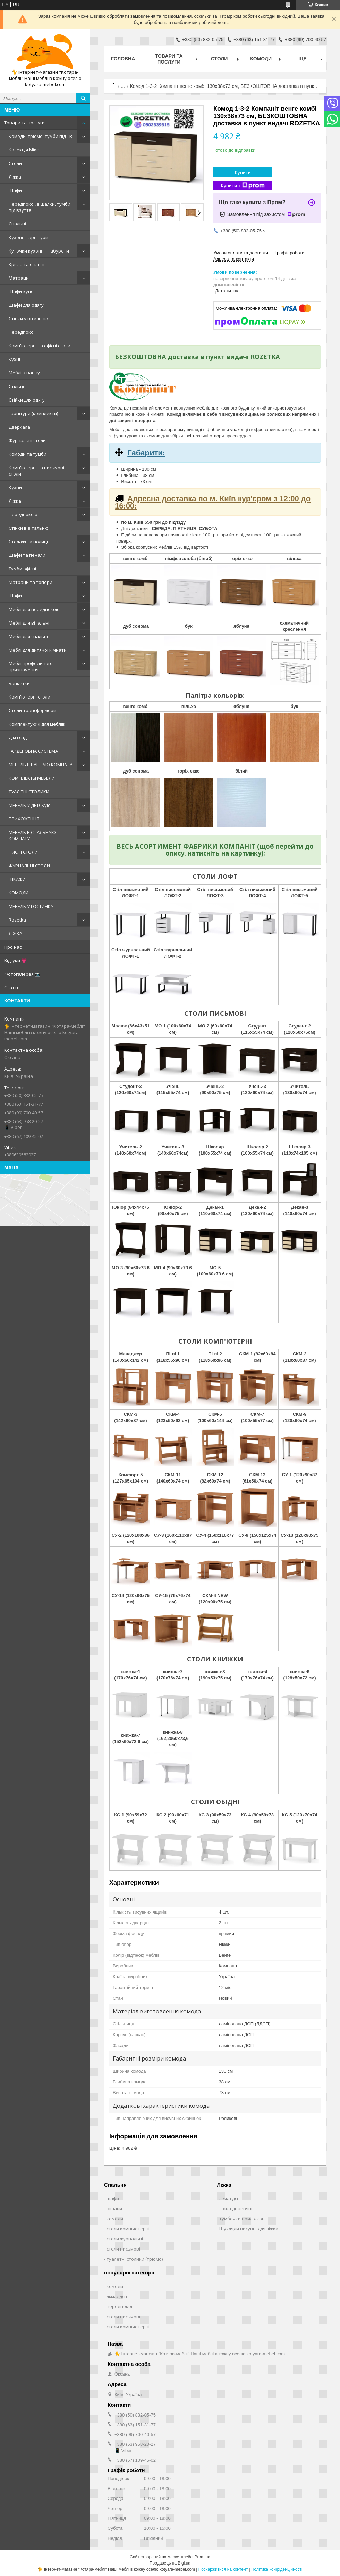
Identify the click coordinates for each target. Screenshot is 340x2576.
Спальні (17, 224)
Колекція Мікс (24, 150)
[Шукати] (83, 98)
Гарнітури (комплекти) (33, 413)
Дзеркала (19, 427)
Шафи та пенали (27, 555)
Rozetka (17, 920)
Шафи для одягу (26, 305)
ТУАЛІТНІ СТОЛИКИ (29, 792)
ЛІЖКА (15, 933)
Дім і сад (18, 737)
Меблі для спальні (28, 636)
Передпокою (23, 514)
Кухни (15, 487)
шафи (113, 2198)
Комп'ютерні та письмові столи (36, 470)
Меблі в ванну (24, 373)
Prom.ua (202, 2556)
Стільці (16, 386)
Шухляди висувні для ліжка (248, 2229)
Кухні (14, 359)
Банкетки (19, 683)
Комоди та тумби (27, 454)
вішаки (114, 2208)
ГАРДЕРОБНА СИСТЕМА (33, 751)
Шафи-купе (21, 291)
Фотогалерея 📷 (22, 974)
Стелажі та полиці (28, 541)
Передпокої (22, 332)
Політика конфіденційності (277, 2569)
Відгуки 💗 (15, 960)
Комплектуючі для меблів (37, 724)
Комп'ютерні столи (29, 697)
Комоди (261, 58)
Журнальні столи (27, 440)
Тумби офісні (22, 568)
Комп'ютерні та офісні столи (39, 345)
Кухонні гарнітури (28, 237)
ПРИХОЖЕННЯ (24, 819)
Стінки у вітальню (28, 318)
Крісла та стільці (26, 264)
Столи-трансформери (32, 710)
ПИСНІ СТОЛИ (23, 852)
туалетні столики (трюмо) (135, 2259)
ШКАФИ (17, 879)
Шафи (15, 190)
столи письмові (123, 2249)
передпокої (119, 2306)
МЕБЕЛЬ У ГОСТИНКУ (31, 906)
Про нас (13, 947)
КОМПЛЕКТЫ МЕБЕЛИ (32, 778)
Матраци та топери (30, 582)
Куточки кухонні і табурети (39, 251)
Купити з (243, 185)
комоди (115, 2218)
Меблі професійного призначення (31, 666)
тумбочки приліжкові (242, 2218)
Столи (15, 163)
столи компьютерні (128, 2229)
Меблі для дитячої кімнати (38, 650)
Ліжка (15, 177)
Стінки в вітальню (29, 528)
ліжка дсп (229, 2198)
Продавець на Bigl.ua (170, 2563)
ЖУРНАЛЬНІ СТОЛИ (29, 865)
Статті (11, 987)
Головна (123, 58)
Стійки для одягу (27, 400)
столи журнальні (125, 2239)
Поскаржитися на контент (223, 2569)
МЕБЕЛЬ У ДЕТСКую (30, 805)
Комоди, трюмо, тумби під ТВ (40, 136)
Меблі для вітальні (29, 623)
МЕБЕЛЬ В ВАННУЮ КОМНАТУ (40, 764)
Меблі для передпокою (34, 609)
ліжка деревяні (235, 2208)
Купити (243, 172)
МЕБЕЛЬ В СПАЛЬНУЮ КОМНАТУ (32, 835)
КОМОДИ (18, 893)
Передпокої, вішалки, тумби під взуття (39, 207)
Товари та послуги (24, 122)
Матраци (19, 278)
